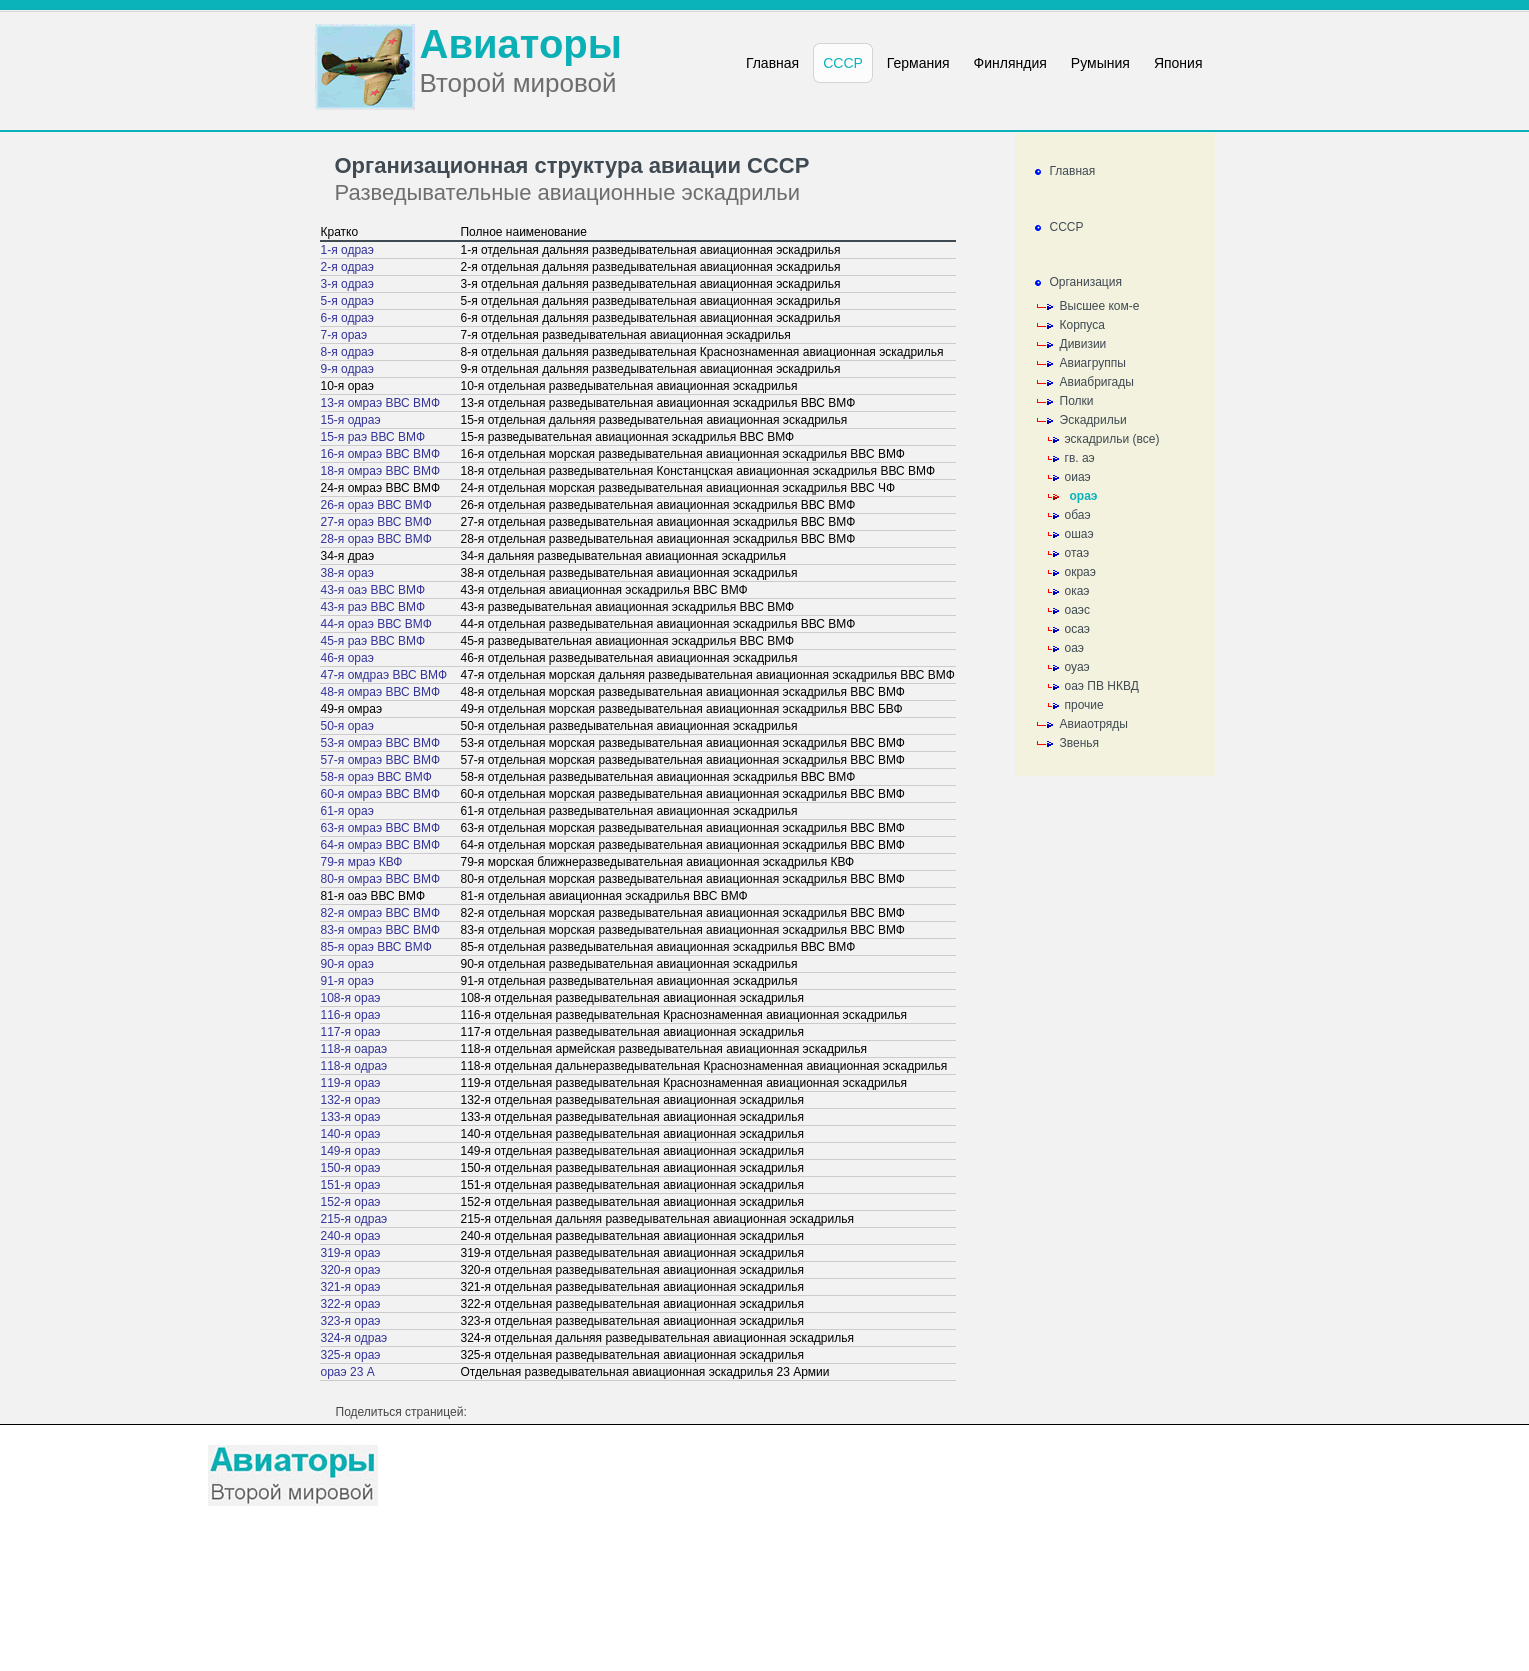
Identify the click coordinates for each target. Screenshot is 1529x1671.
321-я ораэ (351, 1287)
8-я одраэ (347, 352)
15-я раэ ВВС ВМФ (373, 437)
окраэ (1080, 572)
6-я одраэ (347, 318)
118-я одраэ (354, 1066)
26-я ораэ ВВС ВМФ (376, 505)
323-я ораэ (351, 1321)
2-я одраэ (347, 267)
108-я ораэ (351, 998)
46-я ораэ (347, 658)
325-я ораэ (351, 1355)
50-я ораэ (347, 726)
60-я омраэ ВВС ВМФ (381, 794)
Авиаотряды (1094, 724)
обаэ (1078, 515)
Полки (1077, 401)
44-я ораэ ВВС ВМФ (376, 624)
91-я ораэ (347, 981)
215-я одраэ (354, 1219)
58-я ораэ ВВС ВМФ (376, 777)
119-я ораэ (351, 1083)
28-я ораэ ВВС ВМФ (376, 539)
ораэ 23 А (348, 1372)
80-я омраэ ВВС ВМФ (381, 879)
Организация (1086, 282)
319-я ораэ (351, 1253)
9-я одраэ (347, 369)
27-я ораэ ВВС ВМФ (376, 522)
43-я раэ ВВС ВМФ (373, 607)
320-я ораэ (351, 1270)
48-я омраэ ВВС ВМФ (381, 692)
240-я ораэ (351, 1236)
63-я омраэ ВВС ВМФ (381, 828)
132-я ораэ (351, 1100)
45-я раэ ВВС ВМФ (373, 641)
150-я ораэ (351, 1168)
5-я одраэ (347, 301)
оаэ (1074, 648)
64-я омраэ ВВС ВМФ (381, 845)
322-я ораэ (351, 1304)
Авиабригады (1097, 382)
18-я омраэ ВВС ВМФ (381, 471)
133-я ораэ (351, 1117)
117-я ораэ (351, 1032)
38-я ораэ (347, 573)
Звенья (1080, 743)
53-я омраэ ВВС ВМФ (381, 743)
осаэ (1077, 629)
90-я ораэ (347, 964)
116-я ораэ (351, 1015)
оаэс (1077, 610)
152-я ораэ (351, 1202)
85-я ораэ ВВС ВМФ (376, 947)
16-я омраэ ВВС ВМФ (381, 454)
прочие (1084, 705)
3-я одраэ (347, 284)
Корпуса (1082, 325)
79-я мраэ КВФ (362, 862)
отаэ (1077, 553)
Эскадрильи (1093, 420)
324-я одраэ (354, 1338)
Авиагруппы (1093, 363)
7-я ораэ (344, 335)
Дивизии (1083, 344)
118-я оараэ (354, 1049)
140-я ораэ (351, 1134)
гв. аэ (1080, 458)
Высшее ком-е (1100, 306)
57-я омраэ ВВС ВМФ (381, 760)
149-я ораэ (351, 1151)
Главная (1073, 171)
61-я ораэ (347, 811)
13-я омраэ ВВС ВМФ (381, 403)
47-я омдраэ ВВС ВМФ (384, 675)
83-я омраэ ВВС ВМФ (381, 930)
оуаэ (1077, 667)
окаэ (1077, 591)
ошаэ (1079, 534)
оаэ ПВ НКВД (1102, 686)
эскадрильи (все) (1112, 439)
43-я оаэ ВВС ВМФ (373, 590)
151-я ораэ (351, 1185)
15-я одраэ (351, 420)
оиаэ (1078, 477)
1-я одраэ (347, 250)
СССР (1067, 227)
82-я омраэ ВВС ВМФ (381, 913)
